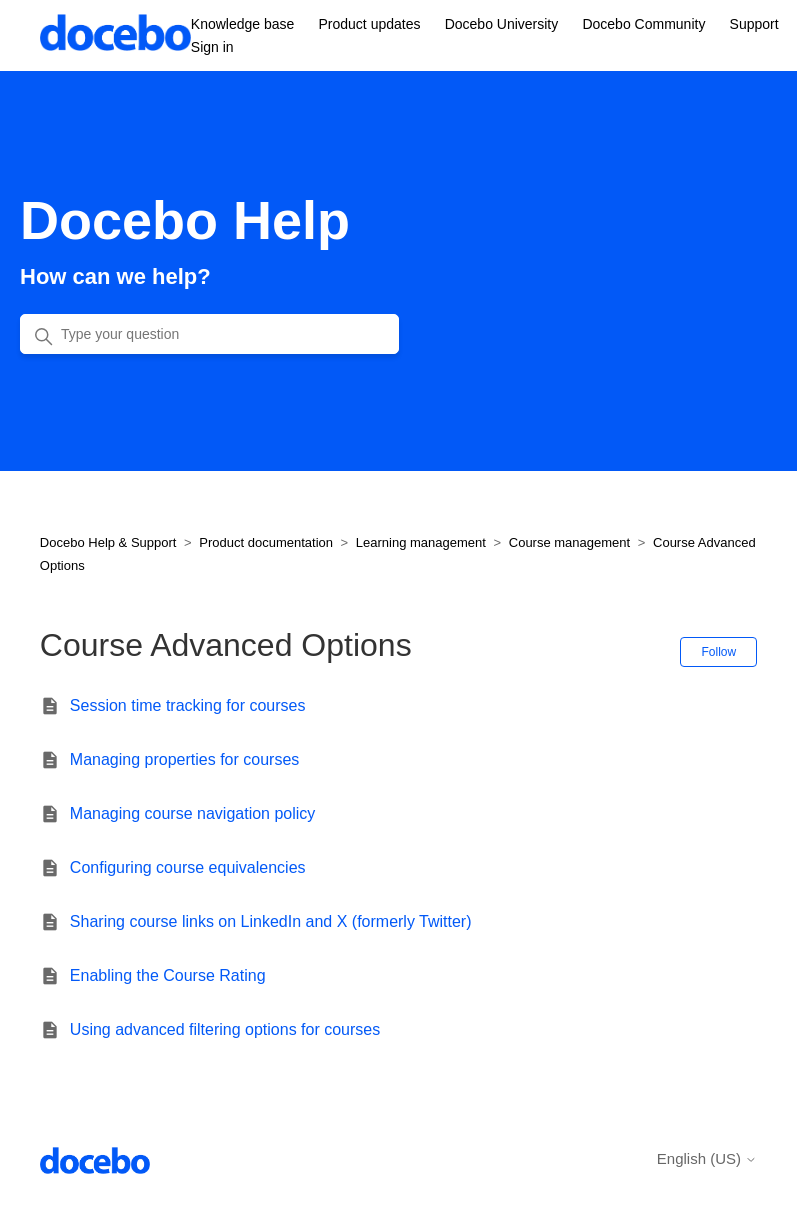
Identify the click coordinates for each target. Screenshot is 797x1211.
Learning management (421, 542)
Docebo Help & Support (108, 542)
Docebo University (502, 24)
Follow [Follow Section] (718, 652)
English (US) (707, 1158)
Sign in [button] (212, 47)
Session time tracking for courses (188, 705)
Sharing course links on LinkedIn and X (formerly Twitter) (271, 921)
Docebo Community (643, 24)
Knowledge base (243, 24)
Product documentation (266, 542)
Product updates (370, 24)
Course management (569, 542)
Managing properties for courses (184, 759)
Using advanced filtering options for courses (225, 1029)
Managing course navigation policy (192, 813)
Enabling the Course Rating (168, 975)
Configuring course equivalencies (188, 867)
